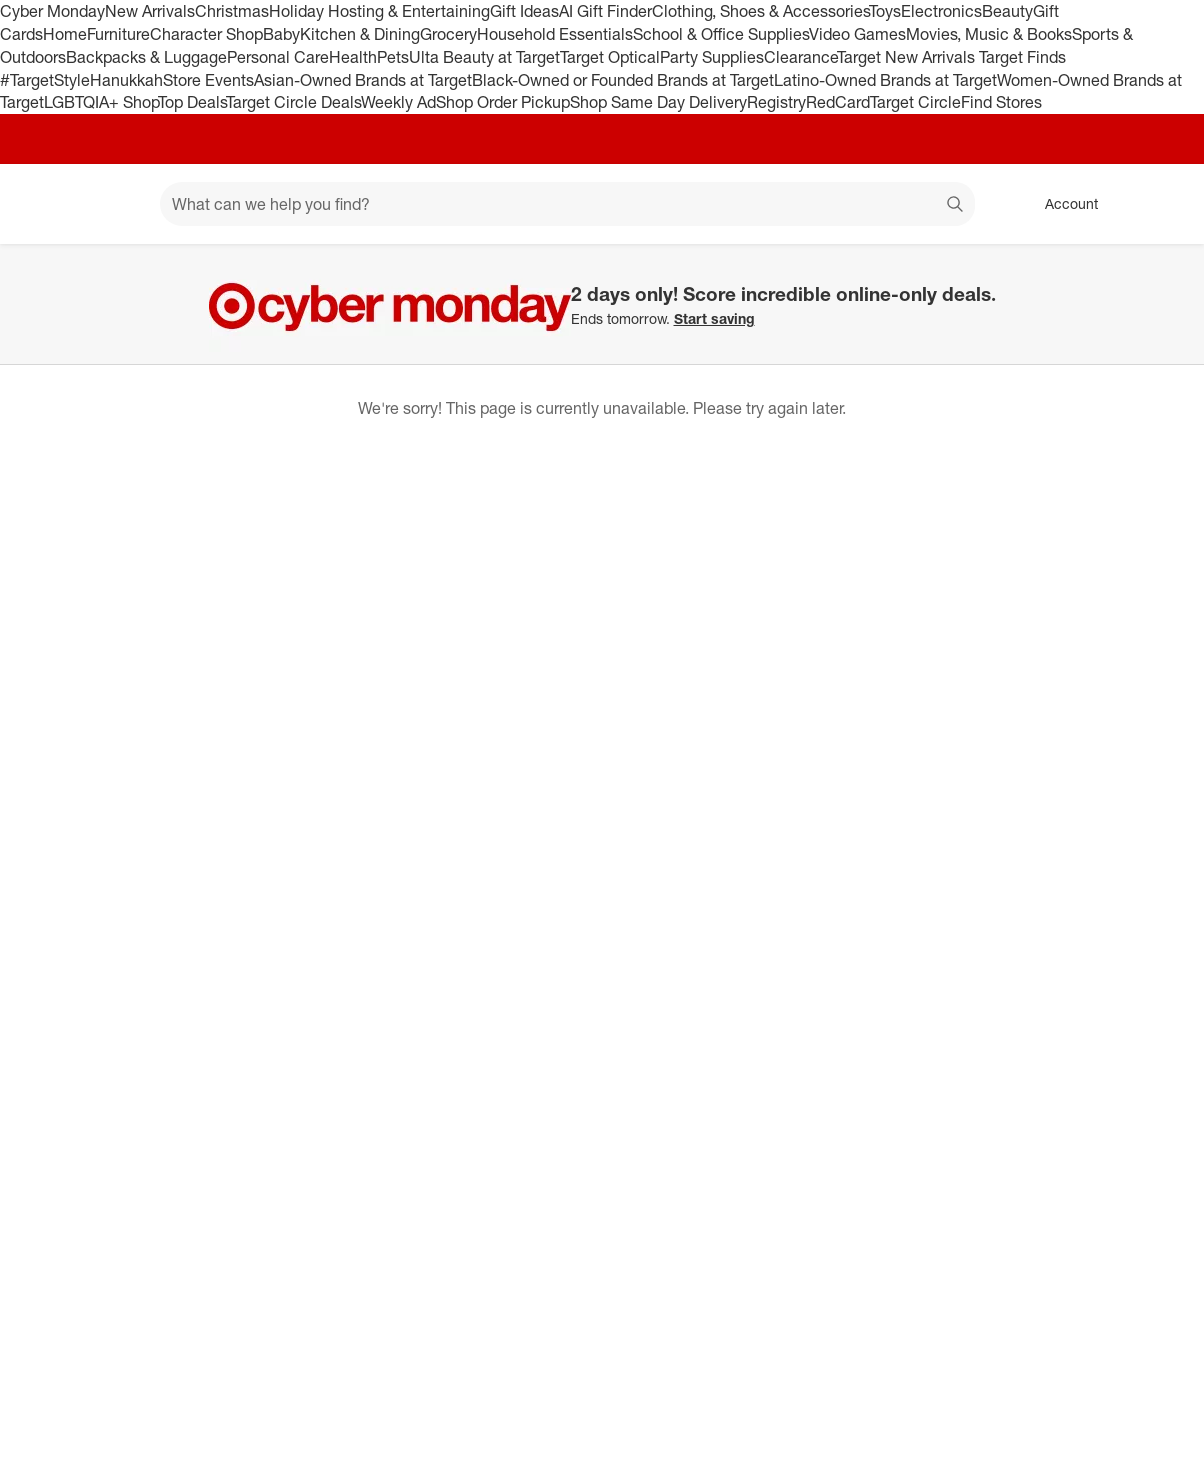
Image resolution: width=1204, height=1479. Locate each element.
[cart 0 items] (1162, 204)
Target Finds (1022, 57)
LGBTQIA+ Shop (101, 102)
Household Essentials (555, 34)
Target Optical (610, 57)
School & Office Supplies (721, 34)
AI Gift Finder (605, 11)
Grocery (448, 34)
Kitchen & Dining (360, 34)
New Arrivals (150, 11)
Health (353, 57)
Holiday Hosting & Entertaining (379, 11)
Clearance (800, 57)
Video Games (857, 34)
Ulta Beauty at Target (484, 57)
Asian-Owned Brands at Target (363, 80)
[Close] (1176, 267)
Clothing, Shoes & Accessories (760, 11)
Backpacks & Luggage (146, 57)
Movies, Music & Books (989, 34)
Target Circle (915, 102)
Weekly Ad (398, 102)
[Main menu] (114, 204)
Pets (393, 57)
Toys (885, 11)
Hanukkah (126, 80)
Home (65, 34)
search (956, 206)
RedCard (838, 102)
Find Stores (1001, 102)
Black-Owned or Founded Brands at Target (623, 80)
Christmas (232, 11)
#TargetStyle (45, 80)
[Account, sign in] (1061, 204)
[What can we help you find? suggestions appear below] (567, 204)
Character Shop (206, 34)
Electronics (941, 11)
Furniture (118, 34)
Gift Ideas (524, 11)
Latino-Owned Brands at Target (885, 80)
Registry (776, 102)
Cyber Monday (52, 11)
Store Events (208, 80)
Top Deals (192, 102)
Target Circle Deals (293, 102)
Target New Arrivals (908, 57)
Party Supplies (712, 57)
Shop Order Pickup (503, 102)
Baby (281, 34)
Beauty (1007, 11)
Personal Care (278, 57)
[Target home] (44, 204)
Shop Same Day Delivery (658, 102)
